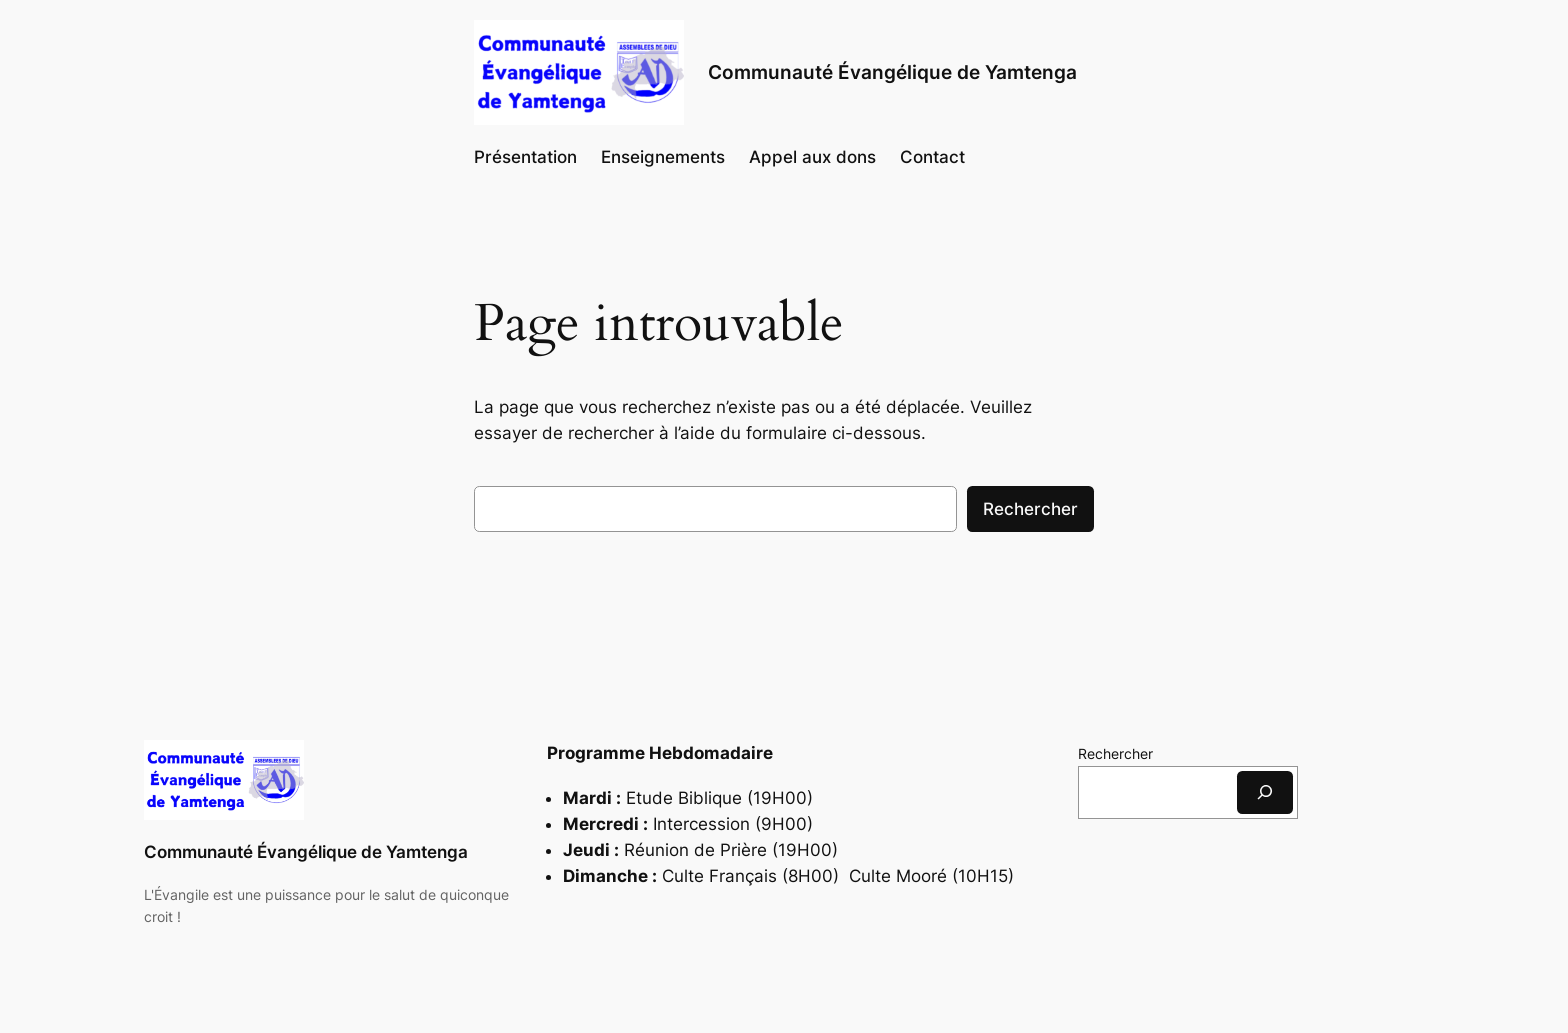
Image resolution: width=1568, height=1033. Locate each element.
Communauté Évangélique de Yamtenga (306, 852)
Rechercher (1030, 509)
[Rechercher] (1265, 792)
